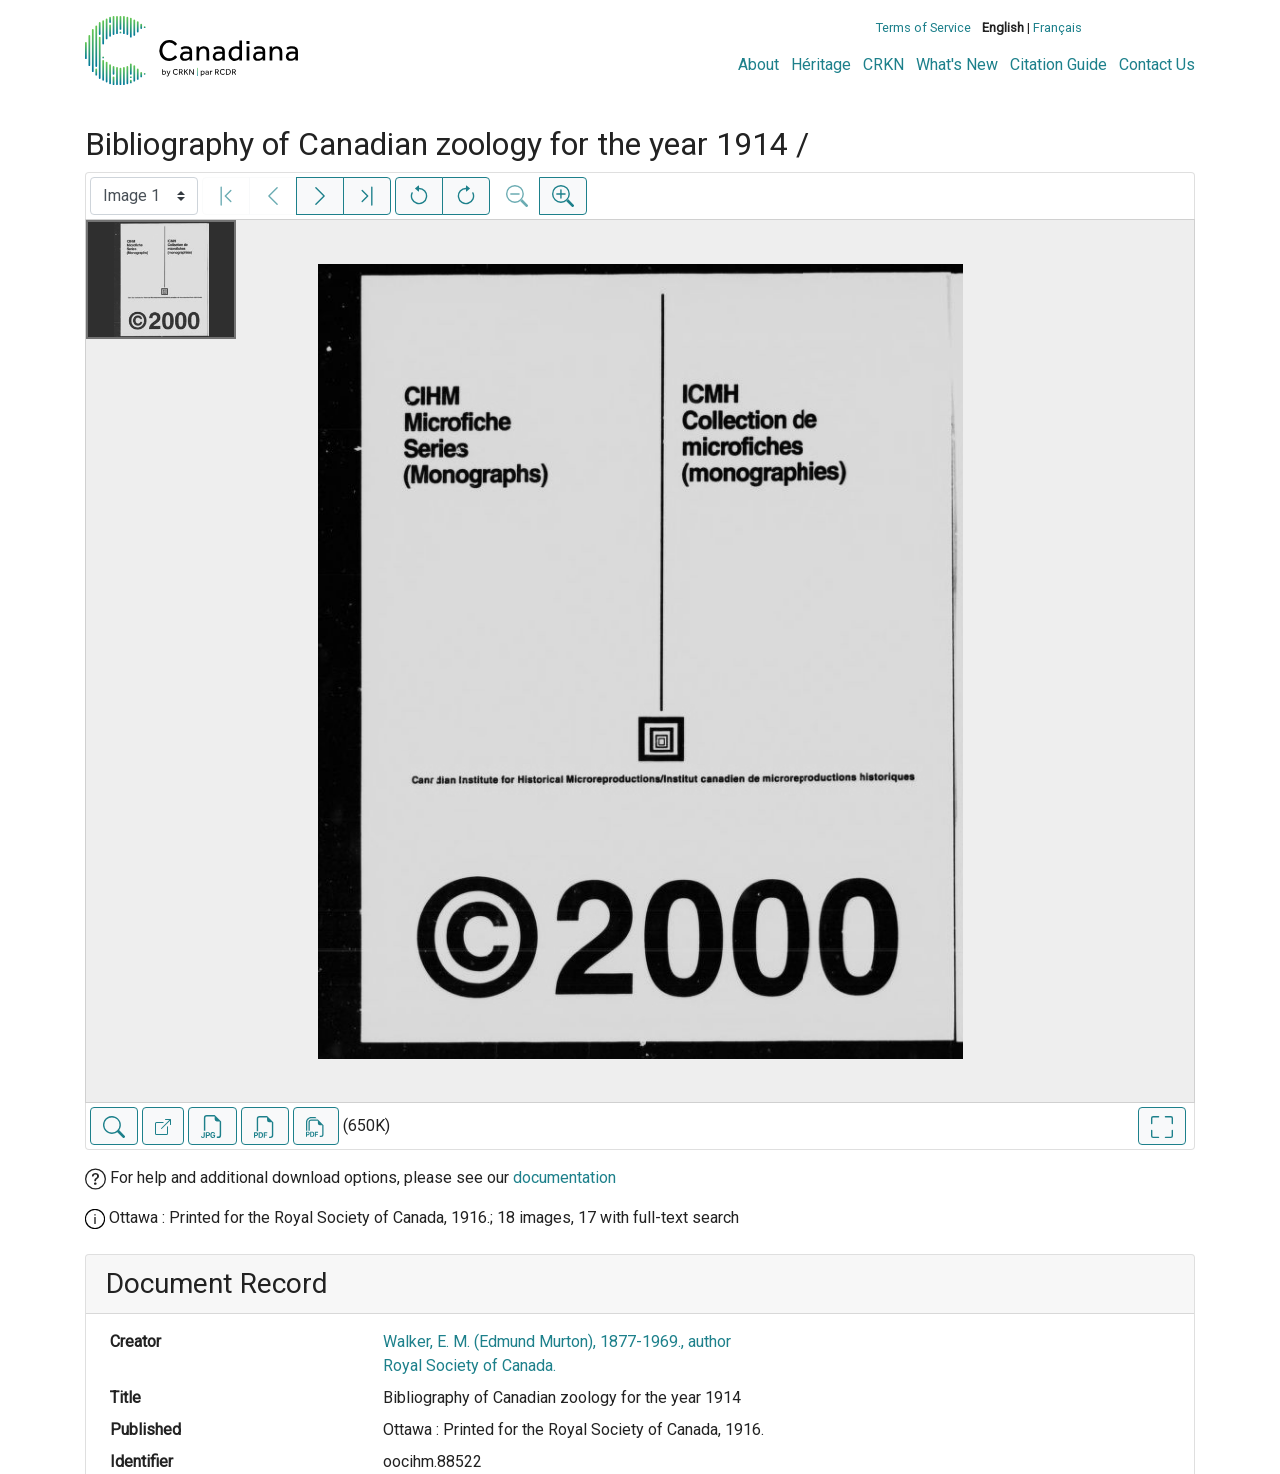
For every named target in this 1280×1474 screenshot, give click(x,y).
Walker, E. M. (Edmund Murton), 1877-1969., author (557, 1341)
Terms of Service (923, 27)
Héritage (821, 64)
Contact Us (1157, 64)
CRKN (883, 64)
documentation (564, 1177)
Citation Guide (1058, 64)
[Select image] (144, 196)
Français (1057, 27)
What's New (957, 64)
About (758, 64)
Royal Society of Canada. (469, 1365)
